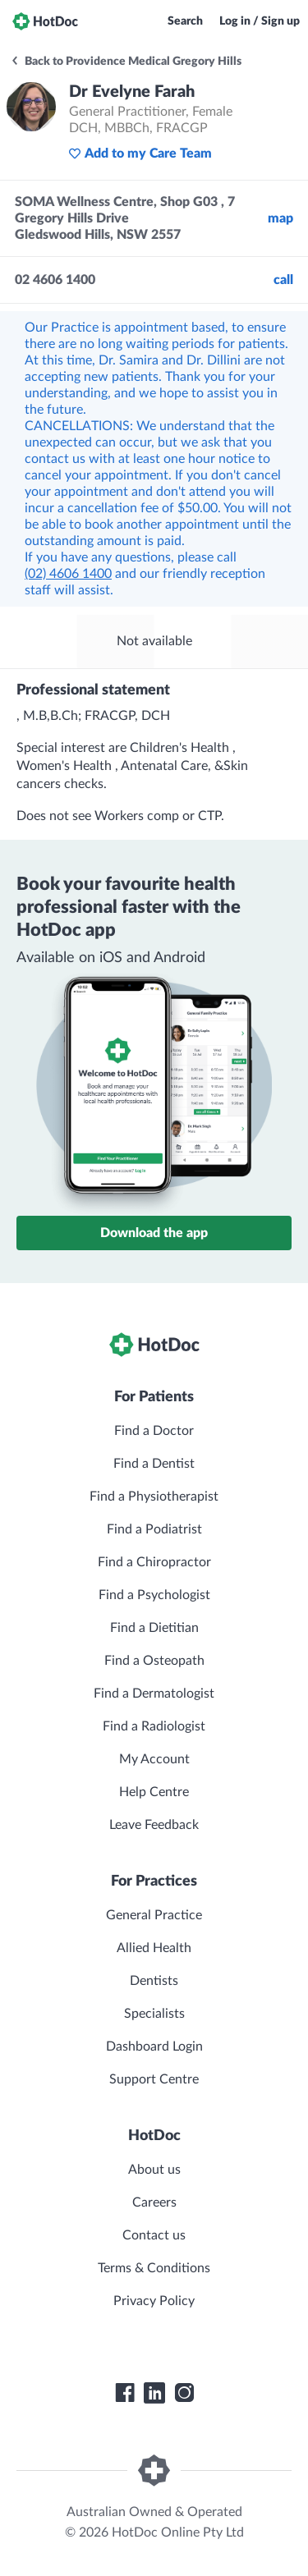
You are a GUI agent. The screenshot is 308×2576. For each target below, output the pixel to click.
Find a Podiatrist (154, 1529)
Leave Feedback (154, 1824)
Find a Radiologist (154, 1726)
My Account (154, 1759)
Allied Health (154, 1948)
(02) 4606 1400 (68, 573)
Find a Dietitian (154, 1627)
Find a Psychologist (154, 1595)
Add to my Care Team (140, 153)
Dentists (154, 1980)
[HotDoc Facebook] (125, 2393)
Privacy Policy (154, 2301)
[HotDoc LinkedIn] (154, 2393)
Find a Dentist (154, 1463)
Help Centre (154, 1792)
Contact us (154, 2235)
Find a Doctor (154, 1430)
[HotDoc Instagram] (184, 2393)
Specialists (154, 2013)
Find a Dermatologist (154, 1693)
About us (154, 2169)
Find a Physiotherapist (154, 1496)
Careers (154, 2202)
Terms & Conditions (154, 2268)
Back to (125, 61)
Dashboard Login (154, 2046)
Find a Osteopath (154, 1660)
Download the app (154, 1233)
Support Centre (154, 2079)
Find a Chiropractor (154, 1562)
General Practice (154, 1915)
